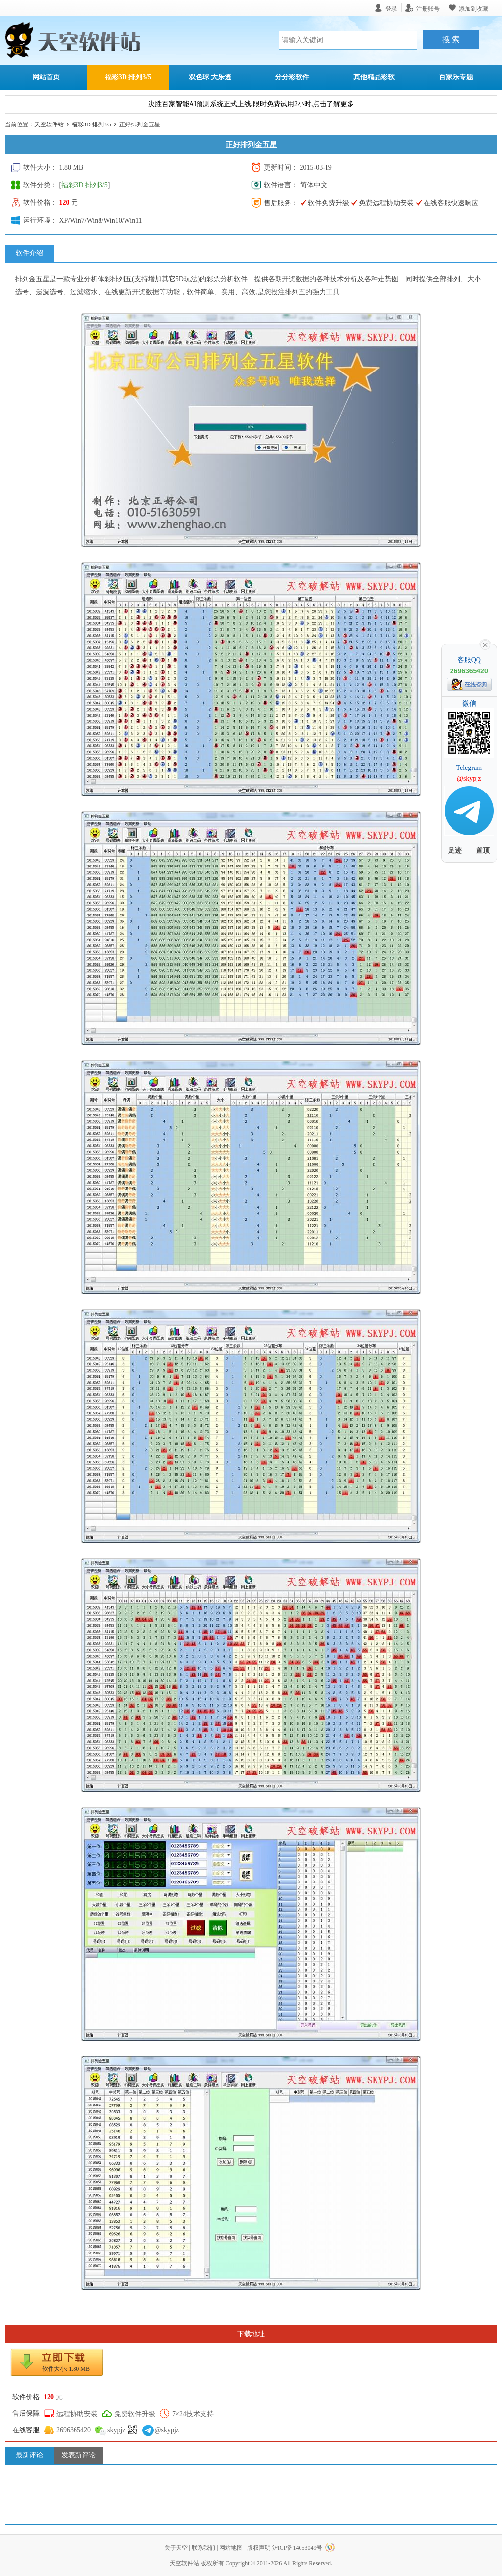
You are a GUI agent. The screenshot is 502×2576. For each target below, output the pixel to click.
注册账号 (428, 8)
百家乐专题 (456, 77)
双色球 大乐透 (210, 77)
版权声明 (259, 2547)
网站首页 (46, 77)
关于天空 (176, 2547)
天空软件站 (49, 124)
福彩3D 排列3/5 (128, 77)
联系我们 (203, 2547)
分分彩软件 (292, 77)
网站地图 (231, 2547)
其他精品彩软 (374, 77)
